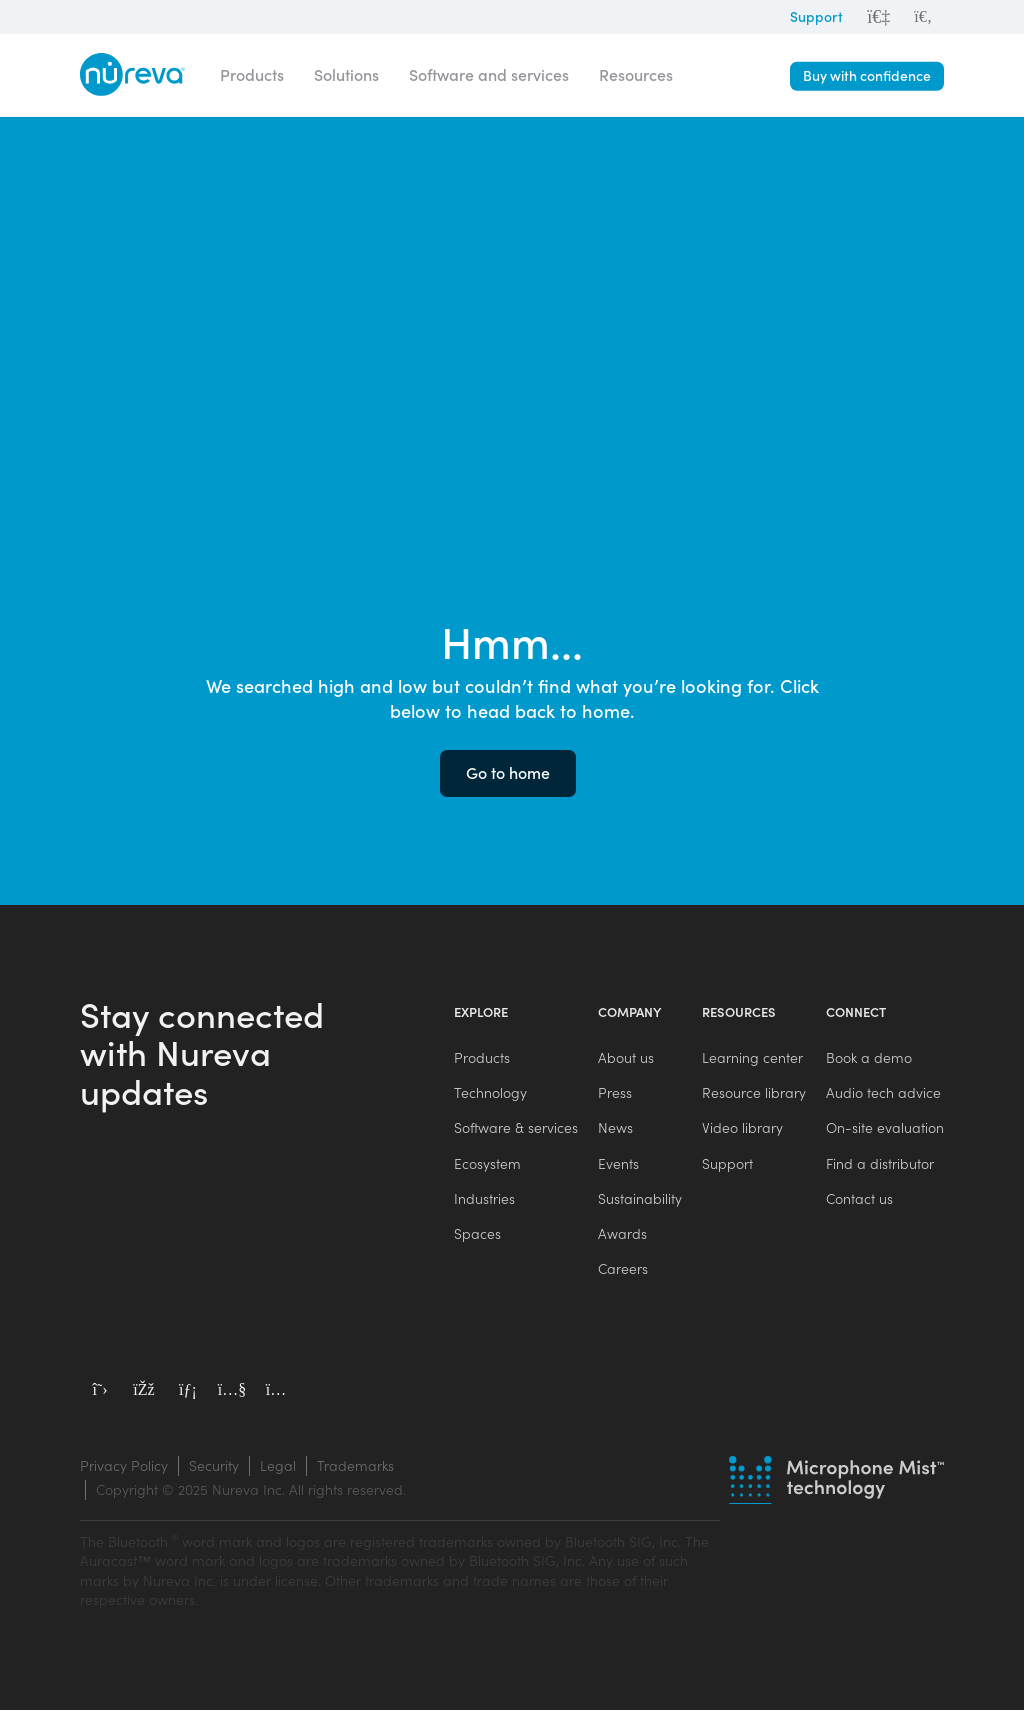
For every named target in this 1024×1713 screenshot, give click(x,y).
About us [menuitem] (626, 1057)
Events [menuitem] (618, 1164)
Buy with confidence (867, 75)
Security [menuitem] (214, 1468)
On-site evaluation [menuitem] (885, 1128)
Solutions (346, 74)
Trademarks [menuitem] (355, 1468)
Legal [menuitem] (278, 1468)
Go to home (508, 772)
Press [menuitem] (615, 1093)
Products (252, 74)
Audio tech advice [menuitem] (883, 1093)
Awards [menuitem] (622, 1235)
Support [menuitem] (727, 1164)
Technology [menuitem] (490, 1093)
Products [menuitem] (482, 1057)
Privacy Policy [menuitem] (124, 1468)
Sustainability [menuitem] (640, 1200)
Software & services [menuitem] (516, 1128)
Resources (636, 74)
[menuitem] (923, 17)
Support (816, 16)
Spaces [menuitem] (477, 1235)
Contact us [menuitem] (859, 1200)
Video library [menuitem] (742, 1128)
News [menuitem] (615, 1128)
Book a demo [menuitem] (869, 1057)
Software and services (489, 74)
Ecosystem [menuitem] (487, 1164)
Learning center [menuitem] (752, 1057)
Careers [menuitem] (623, 1271)
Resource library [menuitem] (754, 1093)
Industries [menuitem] (484, 1200)
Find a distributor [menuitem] (880, 1164)
